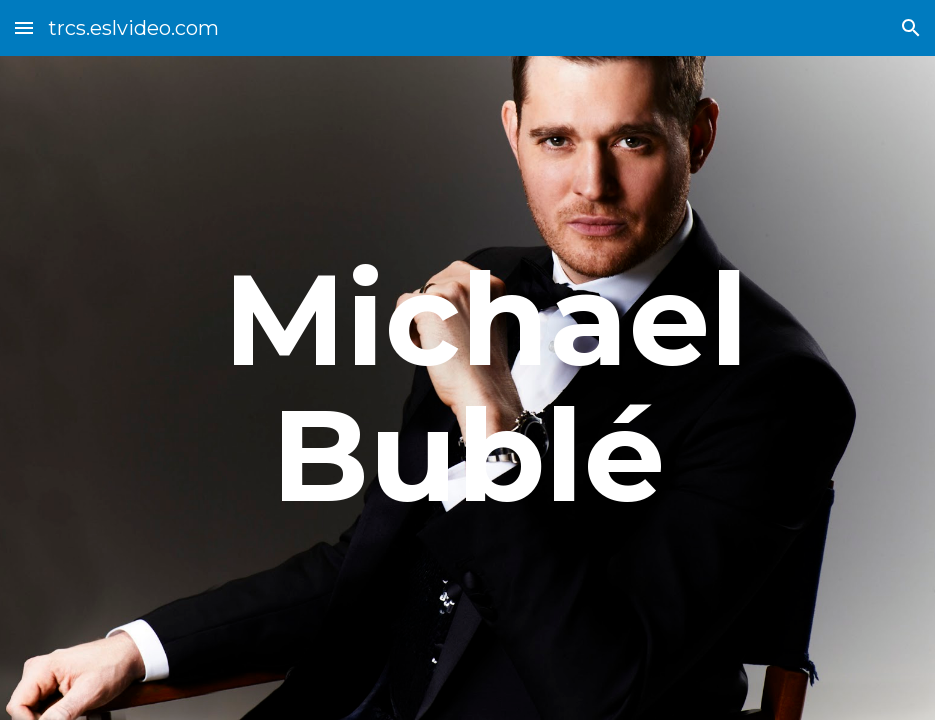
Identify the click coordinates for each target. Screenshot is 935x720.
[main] (467, 387)
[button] (24, 27)
